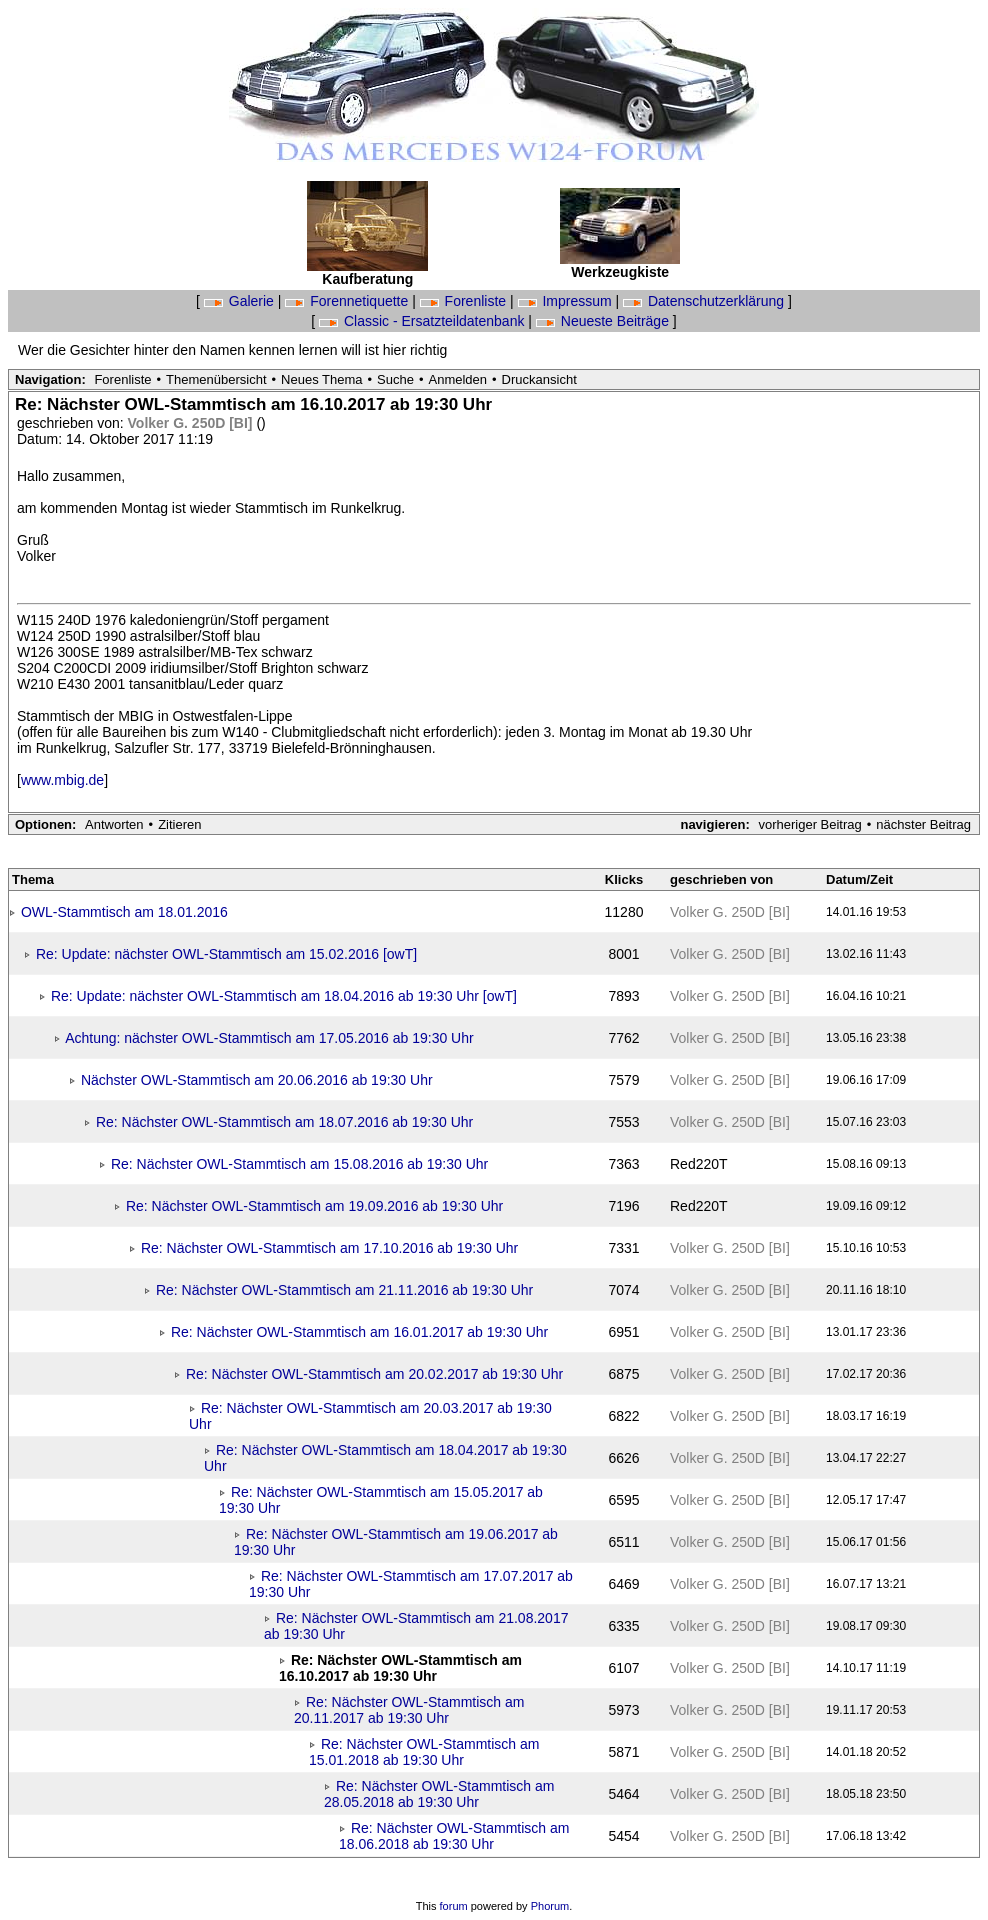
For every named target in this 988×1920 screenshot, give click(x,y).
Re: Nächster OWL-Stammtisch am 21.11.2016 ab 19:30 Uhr (344, 1290)
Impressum (567, 301)
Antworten (114, 824)
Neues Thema (321, 379)
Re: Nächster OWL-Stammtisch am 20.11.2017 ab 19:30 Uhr (409, 1710)
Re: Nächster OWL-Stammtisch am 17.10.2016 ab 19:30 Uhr (329, 1248)
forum (454, 1906)
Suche (395, 379)
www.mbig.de (62, 780)
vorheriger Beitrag (809, 824)
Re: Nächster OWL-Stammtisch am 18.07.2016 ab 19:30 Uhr (284, 1122)
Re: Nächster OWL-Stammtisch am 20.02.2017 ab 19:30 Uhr (374, 1374)
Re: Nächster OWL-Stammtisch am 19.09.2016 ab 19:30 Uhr (314, 1206)
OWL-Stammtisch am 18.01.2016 (124, 912)
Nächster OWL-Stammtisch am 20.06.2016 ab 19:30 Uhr (257, 1080)
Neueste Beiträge (604, 321)
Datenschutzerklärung (705, 301)
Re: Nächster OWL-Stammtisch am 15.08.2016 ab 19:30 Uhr (299, 1164)
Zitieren (179, 824)
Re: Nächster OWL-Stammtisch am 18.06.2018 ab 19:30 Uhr (454, 1836)
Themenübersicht (216, 379)
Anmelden (458, 379)
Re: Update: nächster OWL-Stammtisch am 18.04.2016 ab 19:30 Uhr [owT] (284, 996)
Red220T (699, 1164)
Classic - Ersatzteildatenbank (423, 321)
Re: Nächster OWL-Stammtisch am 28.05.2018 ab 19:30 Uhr (439, 1794)
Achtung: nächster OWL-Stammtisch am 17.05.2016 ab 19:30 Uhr (269, 1038)
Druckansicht (539, 379)
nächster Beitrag (923, 824)
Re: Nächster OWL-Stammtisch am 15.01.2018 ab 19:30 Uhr (424, 1752)
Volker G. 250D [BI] (192, 423)
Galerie (241, 301)
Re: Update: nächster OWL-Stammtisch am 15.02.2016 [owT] (226, 954)
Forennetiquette (348, 301)
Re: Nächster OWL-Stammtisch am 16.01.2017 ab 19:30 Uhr (359, 1332)
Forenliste (465, 301)
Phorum (550, 1906)
